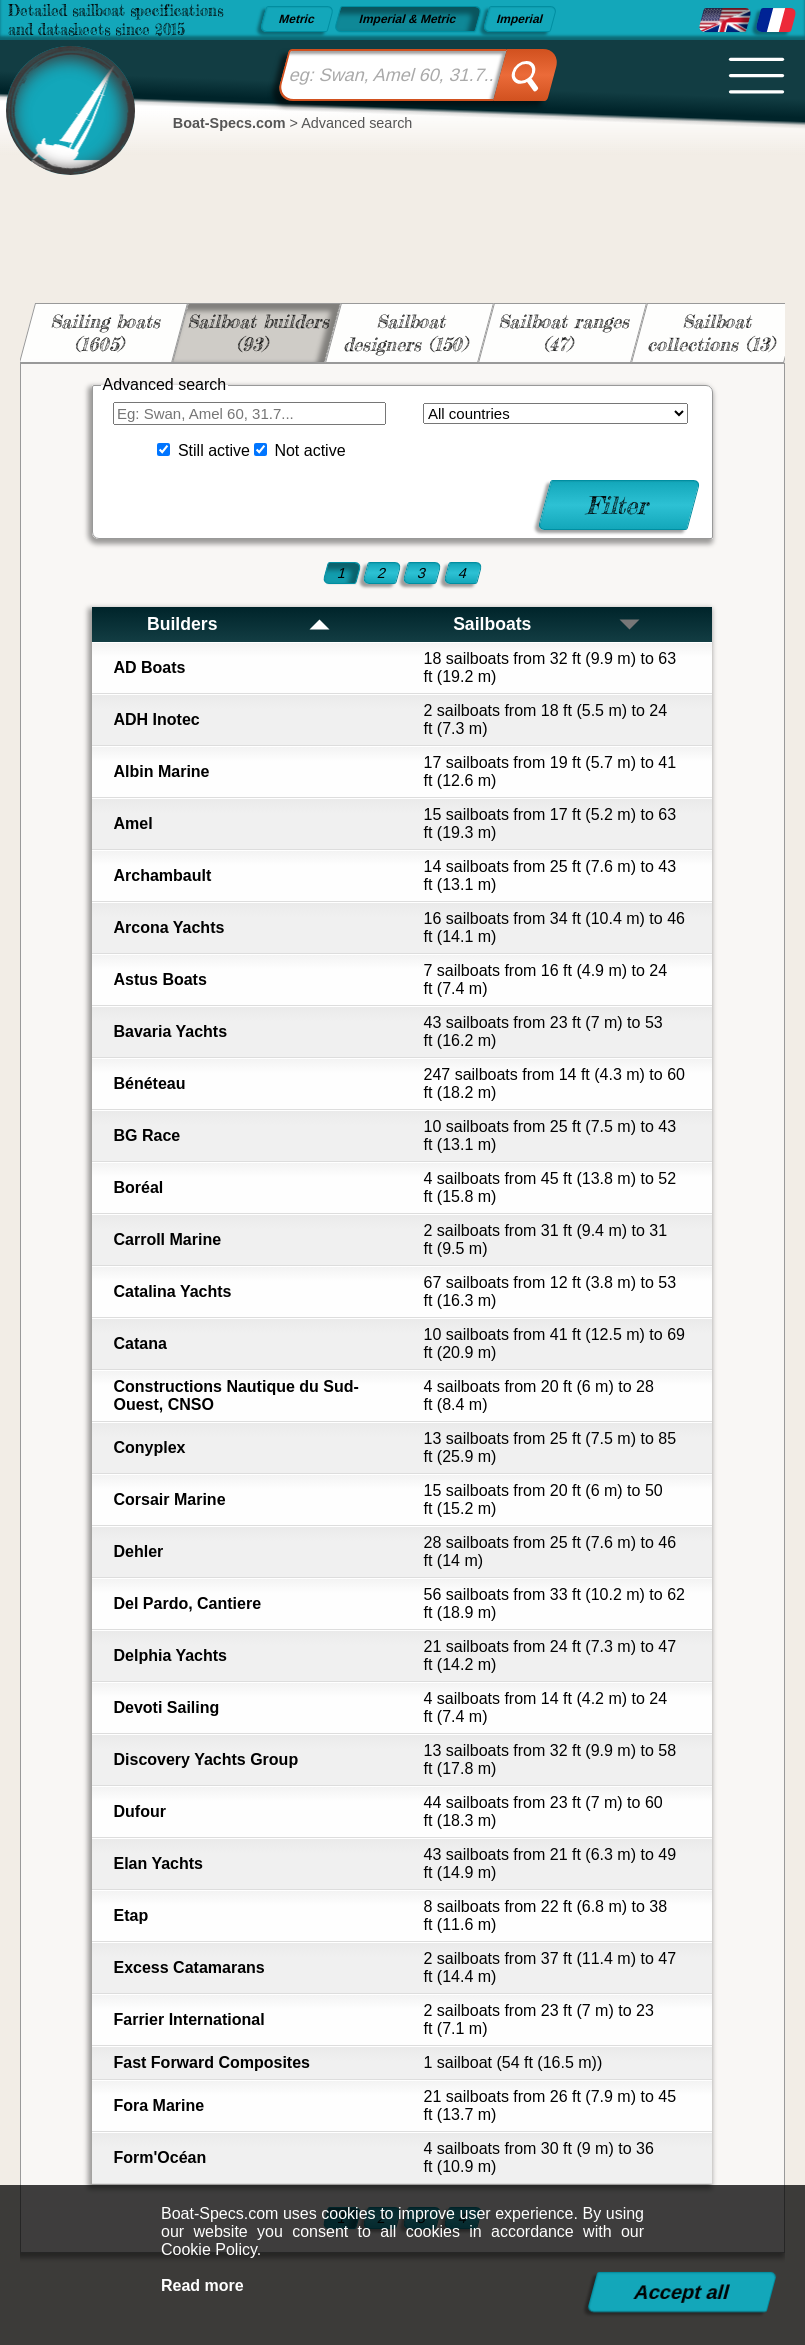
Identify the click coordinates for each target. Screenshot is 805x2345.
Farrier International (188, 2019)
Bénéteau (149, 1083)
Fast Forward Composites (211, 2062)
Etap (130, 1915)
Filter (619, 505)
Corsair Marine (169, 1499)
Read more (202, 2285)
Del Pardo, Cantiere (187, 1603)
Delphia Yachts (170, 1655)
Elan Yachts (158, 1863)
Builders (239, 624)
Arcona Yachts (168, 927)
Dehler (138, 1551)
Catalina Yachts (172, 1291)
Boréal (138, 1187)
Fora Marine (158, 2105)
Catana (139, 1343)
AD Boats (149, 667)
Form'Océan (159, 2157)
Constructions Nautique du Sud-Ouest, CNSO (235, 1395)
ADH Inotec (156, 719)
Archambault (162, 875)
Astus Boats (159, 979)
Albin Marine (161, 771)
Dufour (139, 1811)
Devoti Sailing (166, 1707)
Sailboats (547, 624)
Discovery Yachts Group (205, 1759)
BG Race (146, 1135)
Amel (132, 823)
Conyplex (149, 1447)
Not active (309, 450)
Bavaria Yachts (170, 1031)
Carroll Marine (167, 1239)
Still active (214, 450)
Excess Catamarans (188, 1967)
